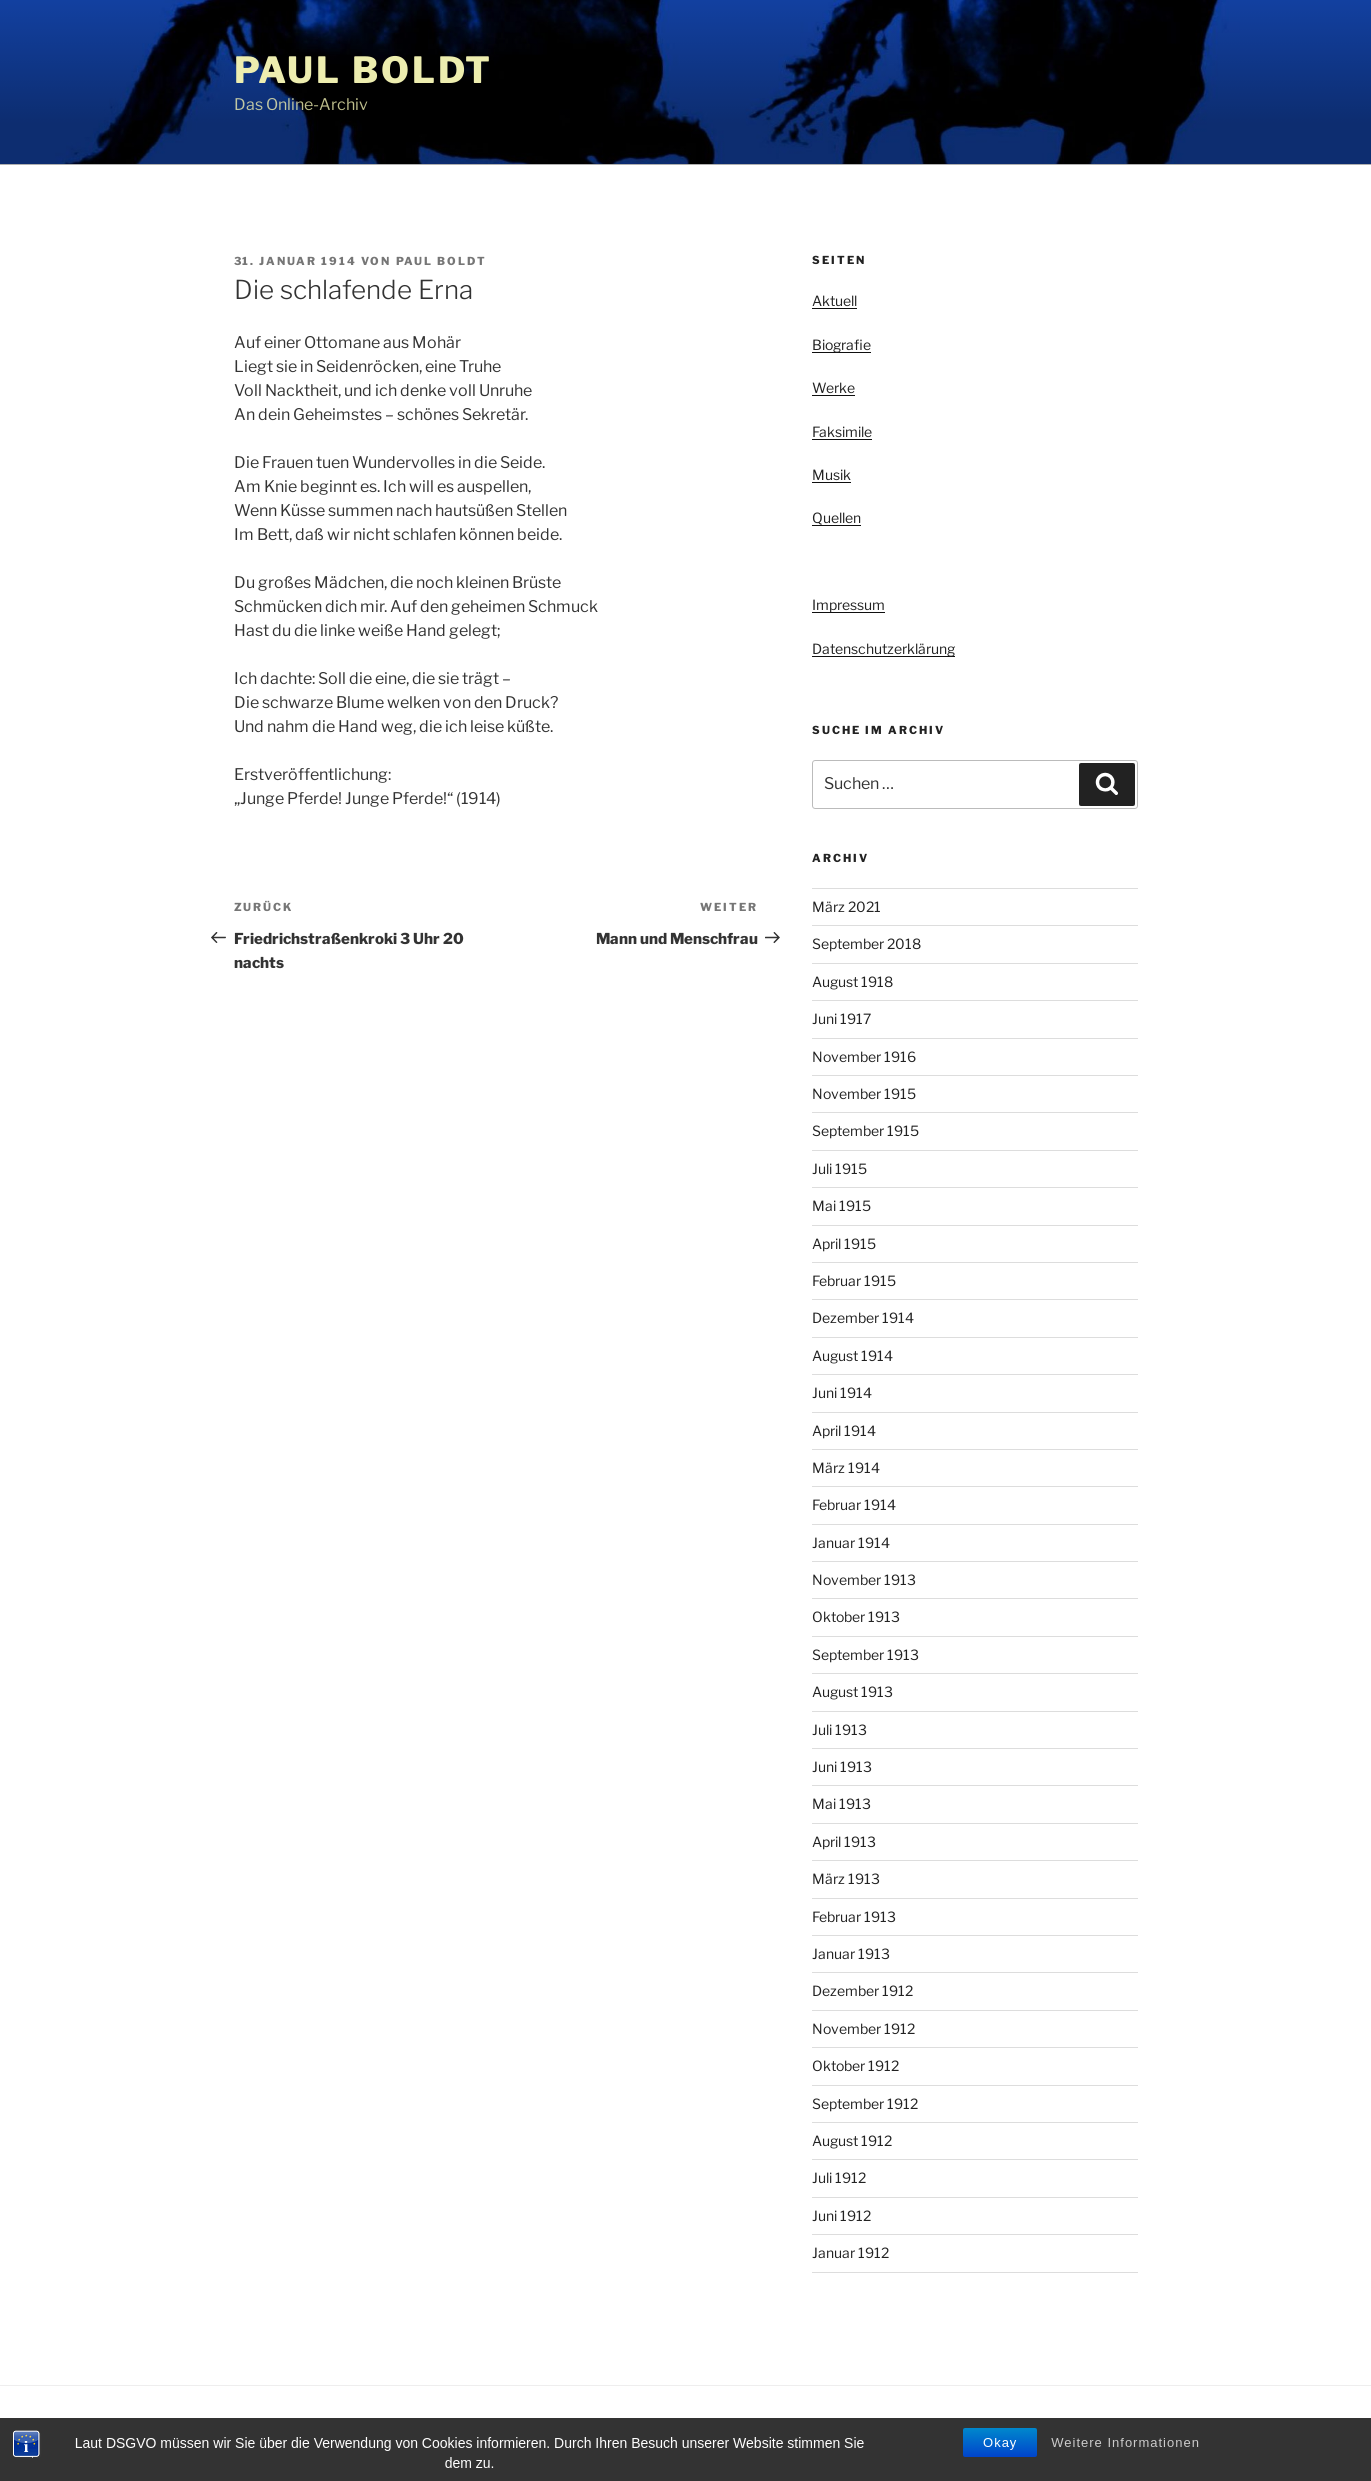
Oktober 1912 (855, 2065)
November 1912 (863, 2028)
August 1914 (852, 1355)
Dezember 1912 (862, 1990)
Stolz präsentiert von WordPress (437, 2433)
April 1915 (844, 1243)
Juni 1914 (842, 1392)
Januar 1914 (851, 1542)
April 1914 (844, 1430)
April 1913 (844, 1841)
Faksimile (842, 431)
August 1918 (852, 981)
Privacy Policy (273, 2433)
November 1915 (864, 1093)
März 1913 (846, 1878)
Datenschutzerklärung (883, 648)
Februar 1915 (854, 1280)
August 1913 (852, 1691)
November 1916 (864, 1056)
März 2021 (846, 906)
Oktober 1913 (856, 1616)
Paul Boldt (364, 70)
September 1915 (865, 1130)
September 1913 (865, 1654)
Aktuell (834, 300)
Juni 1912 (841, 2215)
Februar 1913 (854, 1916)
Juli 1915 (839, 1168)
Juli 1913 (839, 1729)
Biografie (841, 344)
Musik (831, 474)
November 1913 (864, 1579)
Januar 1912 (850, 2252)
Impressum (848, 604)
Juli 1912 (839, 2177)
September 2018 (866, 943)
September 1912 (865, 2103)
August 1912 (852, 2140)
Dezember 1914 (863, 1317)
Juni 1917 (841, 1018)
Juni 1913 (842, 1766)
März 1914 (846, 1467)
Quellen (836, 517)
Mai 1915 (841, 1205)
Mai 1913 (841, 1803)
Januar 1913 (851, 1953)
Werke (833, 387)
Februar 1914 (854, 1504)
